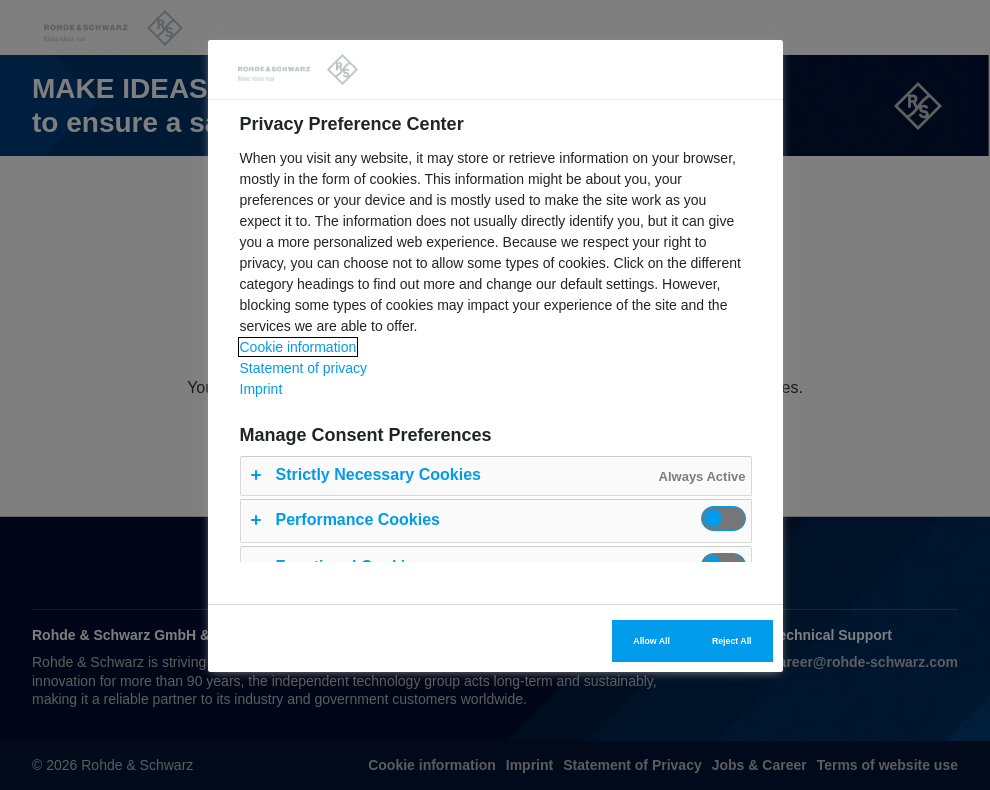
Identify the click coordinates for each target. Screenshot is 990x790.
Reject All (732, 641)
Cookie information (298, 347)
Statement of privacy (304, 368)
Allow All (651, 641)
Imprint (261, 389)
